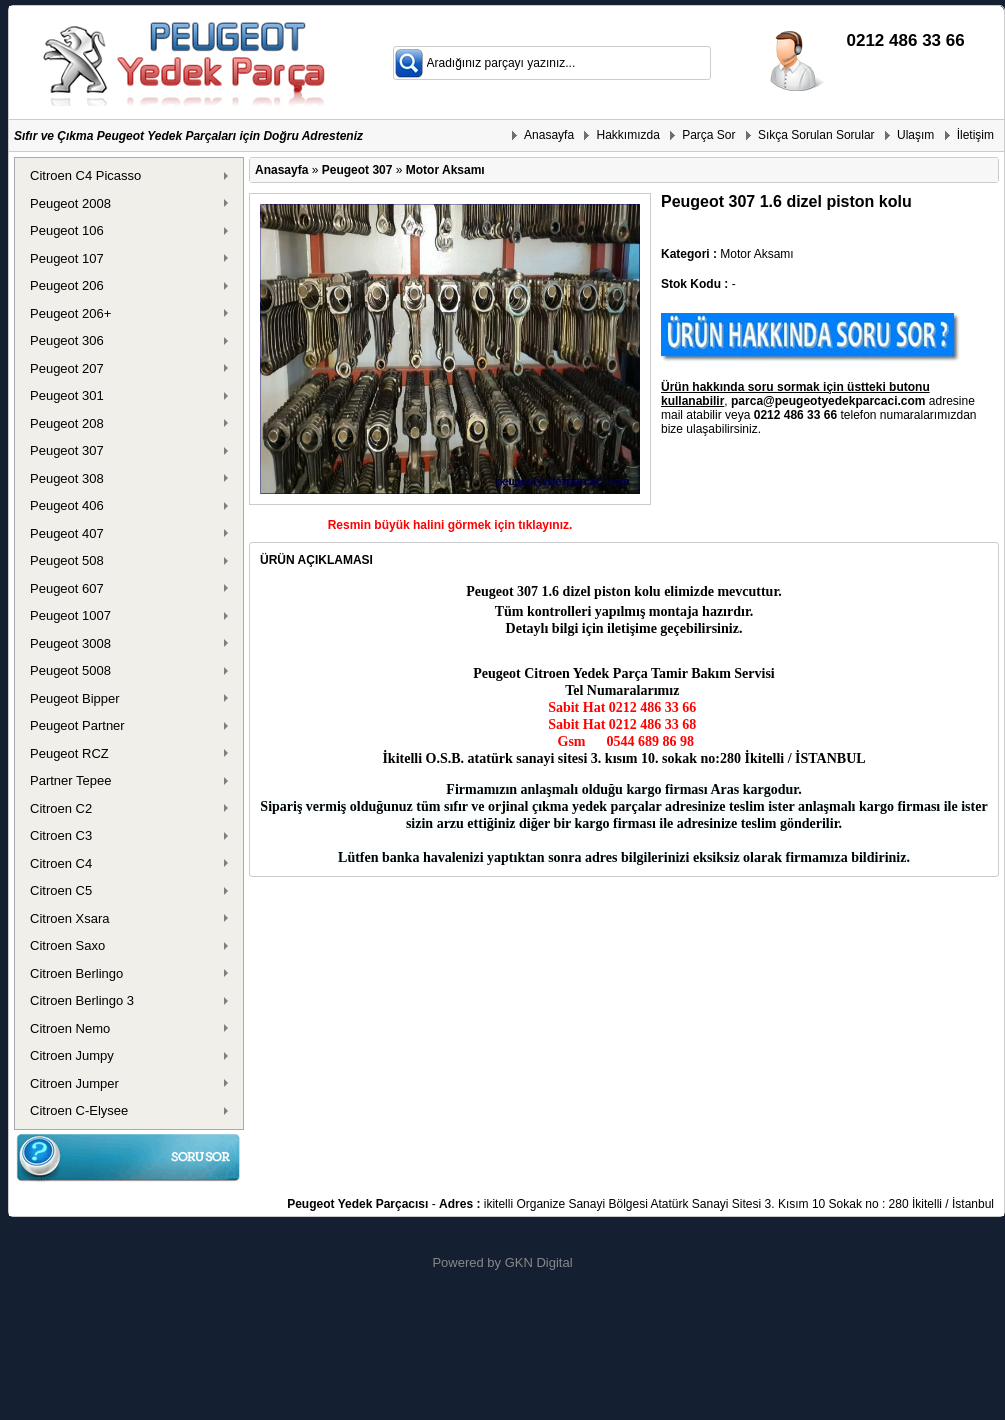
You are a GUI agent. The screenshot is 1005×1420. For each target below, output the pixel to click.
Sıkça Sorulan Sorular (816, 135)
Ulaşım (915, 135)
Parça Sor (708, 135)
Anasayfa (549, 135)
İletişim (975, 135)
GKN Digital (539, 1262)
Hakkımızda (627, 135)
